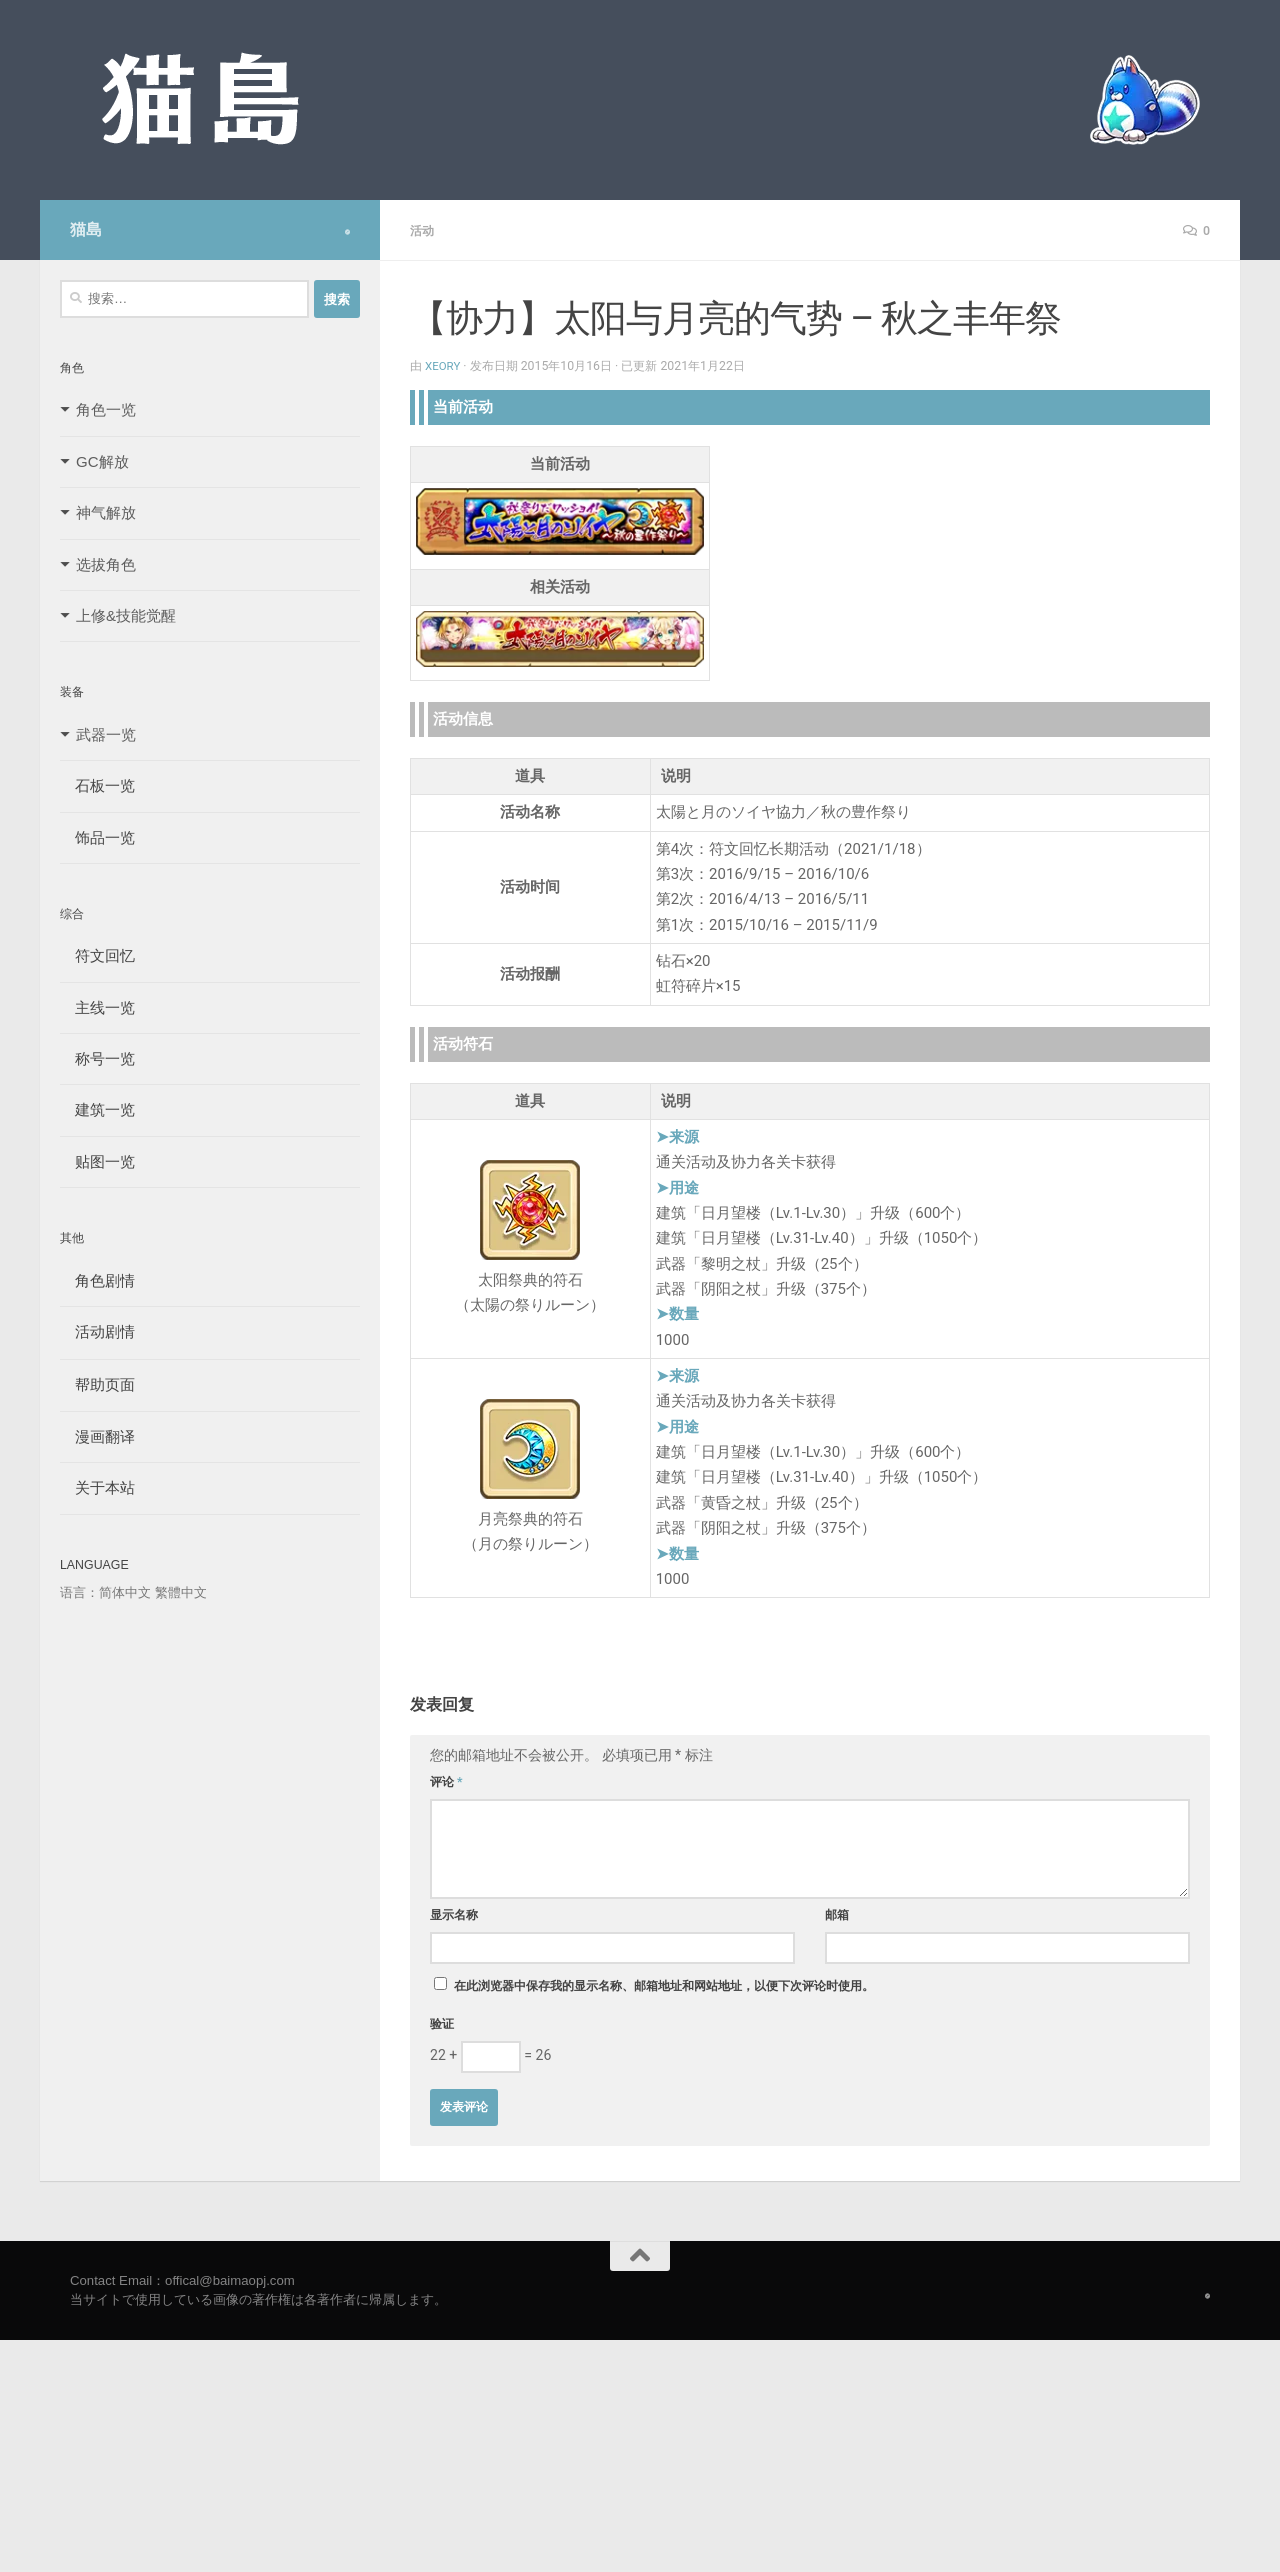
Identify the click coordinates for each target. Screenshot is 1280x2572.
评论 (446, 1781)
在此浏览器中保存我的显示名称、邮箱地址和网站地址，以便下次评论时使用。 (664, 1985)
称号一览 (97, 1058)
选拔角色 (106, 564)
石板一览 (97, 785)
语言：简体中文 (105, 1592)
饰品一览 (97, 837)
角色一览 (106, 409)
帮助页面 (97, 1384)
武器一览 (106, 734)
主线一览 (97, 1007)
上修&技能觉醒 (126, 615)
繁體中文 (181, 1592)
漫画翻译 (97, 1436)
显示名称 (454, 1914)
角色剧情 (97, 1280)
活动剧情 (97, 1331)
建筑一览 (97, 1109)
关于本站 (97, 1487)
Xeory (444, 365)
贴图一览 (97, 1161)
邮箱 (837, 1914)
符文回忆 (97, 955)
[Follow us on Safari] (347, 232)
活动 (424, 230)
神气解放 (106, 512)
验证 (442, 2023)
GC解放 (102, 461)
